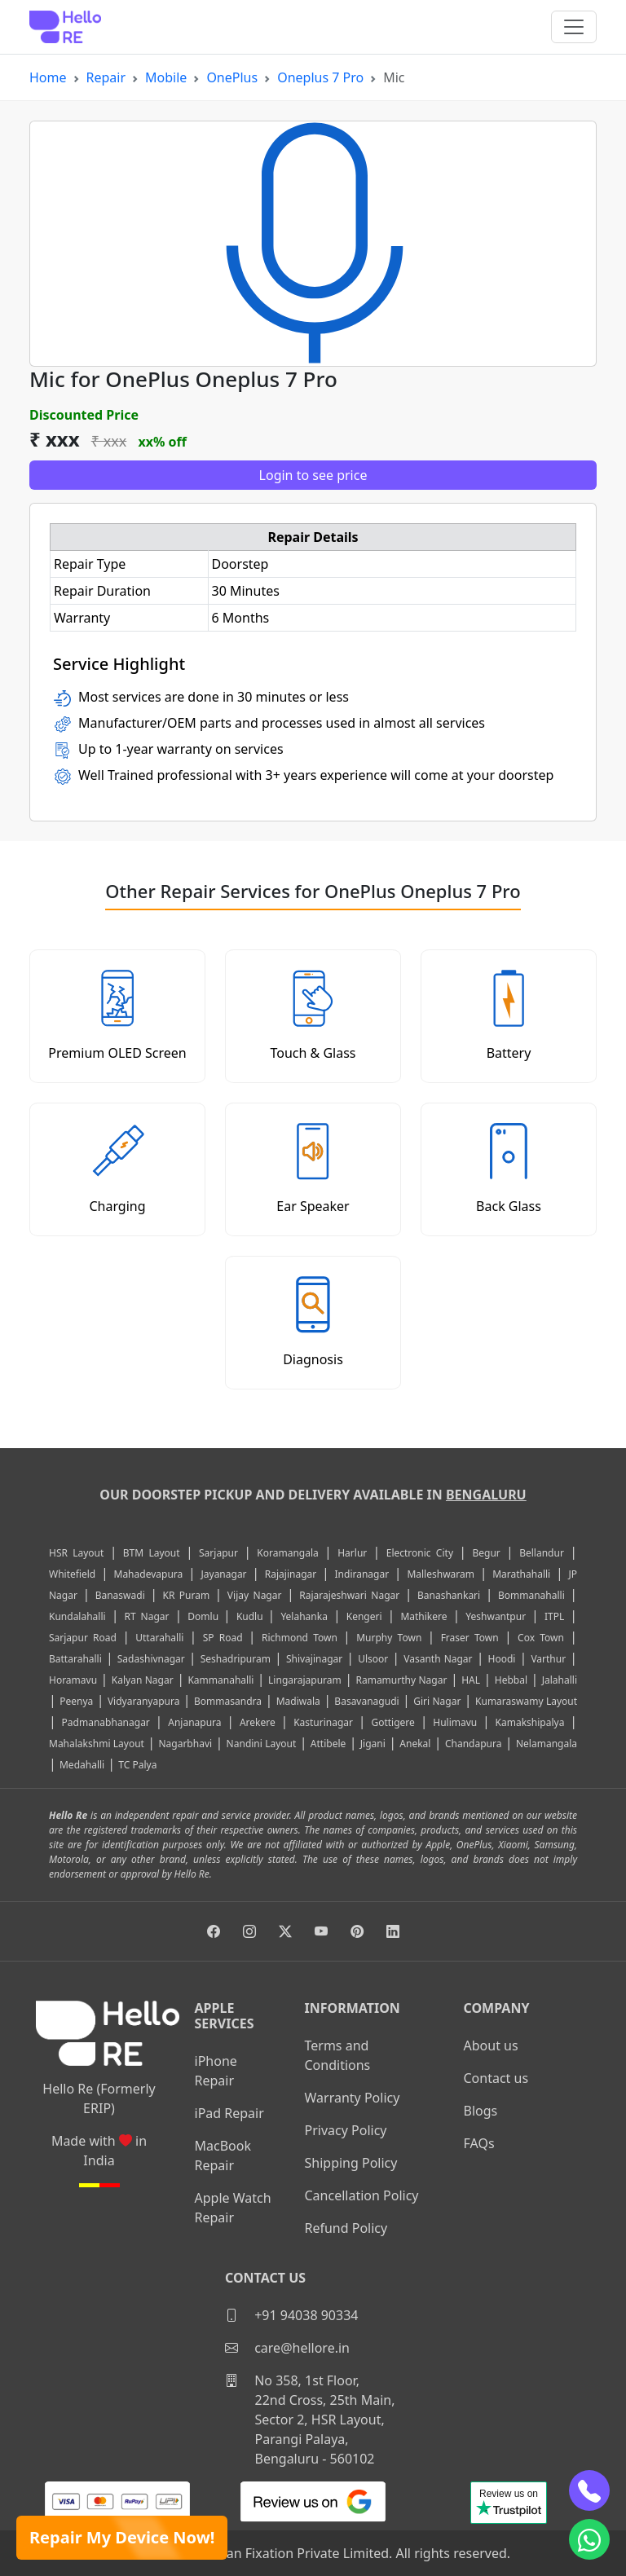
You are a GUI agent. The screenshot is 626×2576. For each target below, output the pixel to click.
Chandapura (473, 1743)
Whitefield (72, 1574)
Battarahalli (75, 1659)
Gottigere (392, 1722)
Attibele (328, 1743)
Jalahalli (559, 1680)
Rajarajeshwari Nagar (349, 1595)
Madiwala (298, 1701)
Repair (106, 77)
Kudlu (252, 1616)
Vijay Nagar (254, 1595)
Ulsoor (373, 1659)
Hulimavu (455, 1722)
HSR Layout (76, 1553)
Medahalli (82, 1765)
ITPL (554, 1616)
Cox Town (541, 1638)
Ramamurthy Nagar (401, 1680)
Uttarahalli (159, 1638)
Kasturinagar (323, 1722)
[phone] (589, 2490)
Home (48, 77)
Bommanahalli (531, 1595)
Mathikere (423, 1616)
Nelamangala (546, 1743)
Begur (486, 1553)
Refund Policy (346, 2228)
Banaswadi (120, 1595)
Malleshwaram (440, 1574)
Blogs (481, 2111)
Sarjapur (218, 1553)
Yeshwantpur (495, 1616)
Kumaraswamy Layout (526, 1701)
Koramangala (287, 1553)
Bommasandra (228, 1701)
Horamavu (73, 1680)
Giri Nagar (437, 1701)
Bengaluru (486, 1495)
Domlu (205, 1616)
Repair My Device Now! (121, 2537)
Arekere (258, 1722)
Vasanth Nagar (437, 1659)
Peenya (76, 1701)
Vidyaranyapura (144, 1701)
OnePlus (232, 77)
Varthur (548, 1659)
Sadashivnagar (151, 1659)
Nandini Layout (262, 1743)
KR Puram (185, 1595)
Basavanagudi (366, 1701)
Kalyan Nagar (143, 1680)
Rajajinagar (290, 1574)
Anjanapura (194, 1722)
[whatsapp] (589, 2539)
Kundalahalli (77, 1616)
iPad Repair (229, 2113)
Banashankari (448, 1595)
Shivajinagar (314, 1659)
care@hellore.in (287, 2348)
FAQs (479, 2143)
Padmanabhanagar (106, 1722)
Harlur (352, 1553)
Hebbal (511, 1680)
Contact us (496, 2078)
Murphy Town (388, 1638)
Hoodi (502, 1659)
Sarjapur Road (83, 1638)
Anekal (414, 1743)
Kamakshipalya (530, 1722)
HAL (470, 1680)
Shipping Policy (351, 2163)
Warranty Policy (352, 2098)
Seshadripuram (236, 1659)
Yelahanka (304, 1616)
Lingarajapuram (305, 1680)
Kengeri (364, 1616)
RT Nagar (146, 1616)
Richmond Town (299, 1638)
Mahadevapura (148, 1574)
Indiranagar (362, 1574)
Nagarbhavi (185, 1743)
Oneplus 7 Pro (320, 77)
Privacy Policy (346, 2130)
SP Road (223, 1638)
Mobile (166, 77)
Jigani (373, 1743)
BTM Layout (151, 1553)
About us (491, 2045)
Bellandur (541, 1553)
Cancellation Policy (362, 2195)
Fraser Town (470, 1638)
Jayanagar (224, 1574)
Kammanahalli (220, 1680)
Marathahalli (521, 1574)
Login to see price (313, 475)
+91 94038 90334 (291, 2315)
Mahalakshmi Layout (96, 1743)
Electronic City (419, 1553)
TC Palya (137, 1765)
